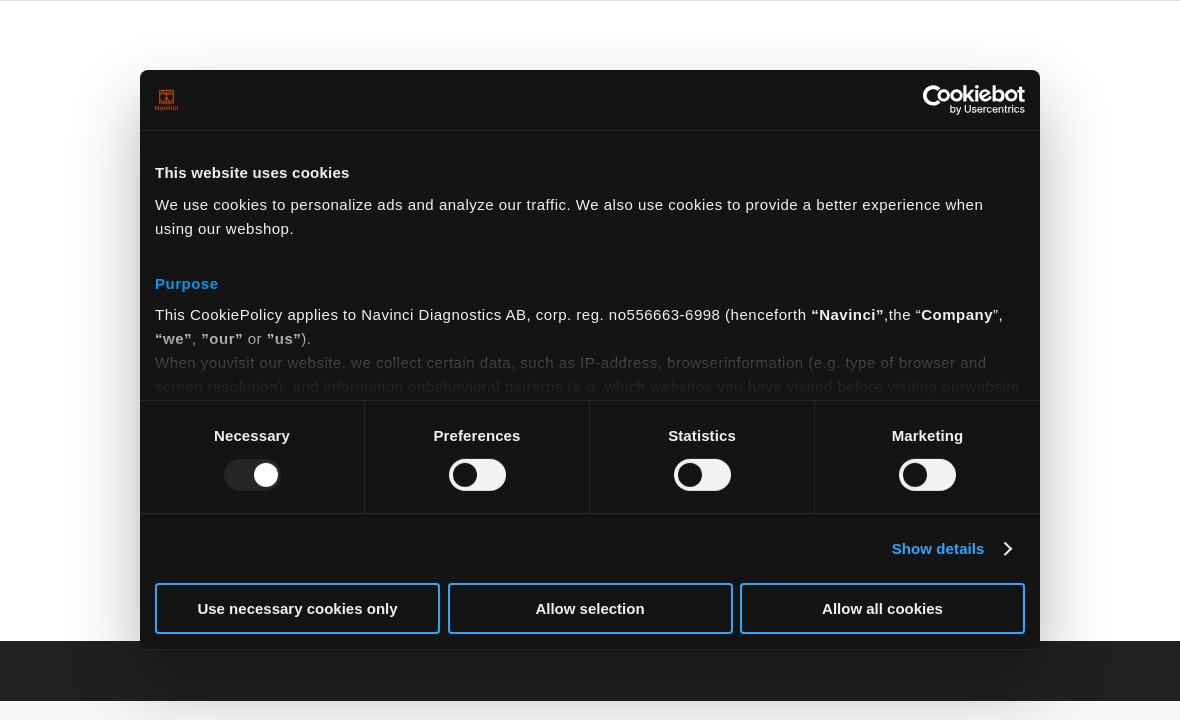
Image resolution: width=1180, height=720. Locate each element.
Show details (938, 548)
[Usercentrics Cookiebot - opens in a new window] (937, 100)
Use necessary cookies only (297, 608)
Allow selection (589, 608)
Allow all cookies (882, 608)
